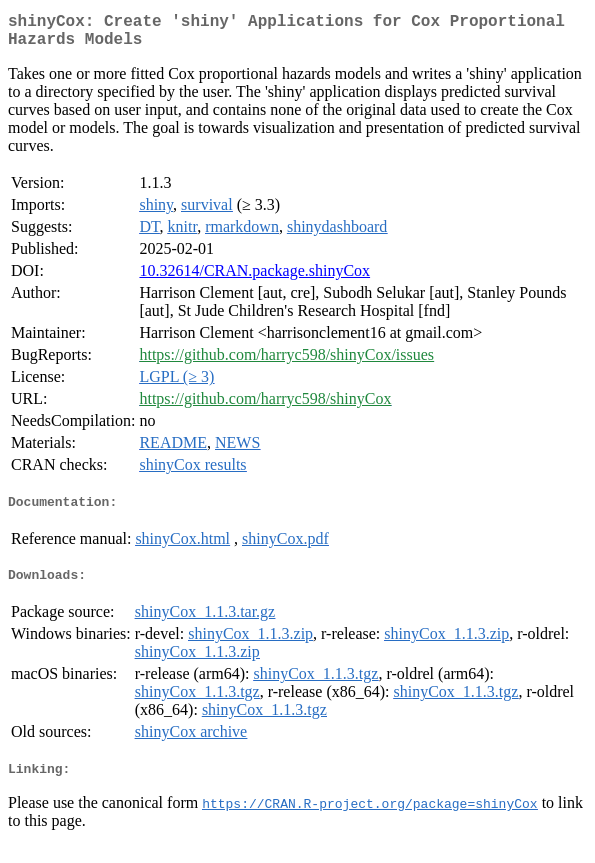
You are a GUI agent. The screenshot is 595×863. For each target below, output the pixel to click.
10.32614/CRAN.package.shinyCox (254, 278)
